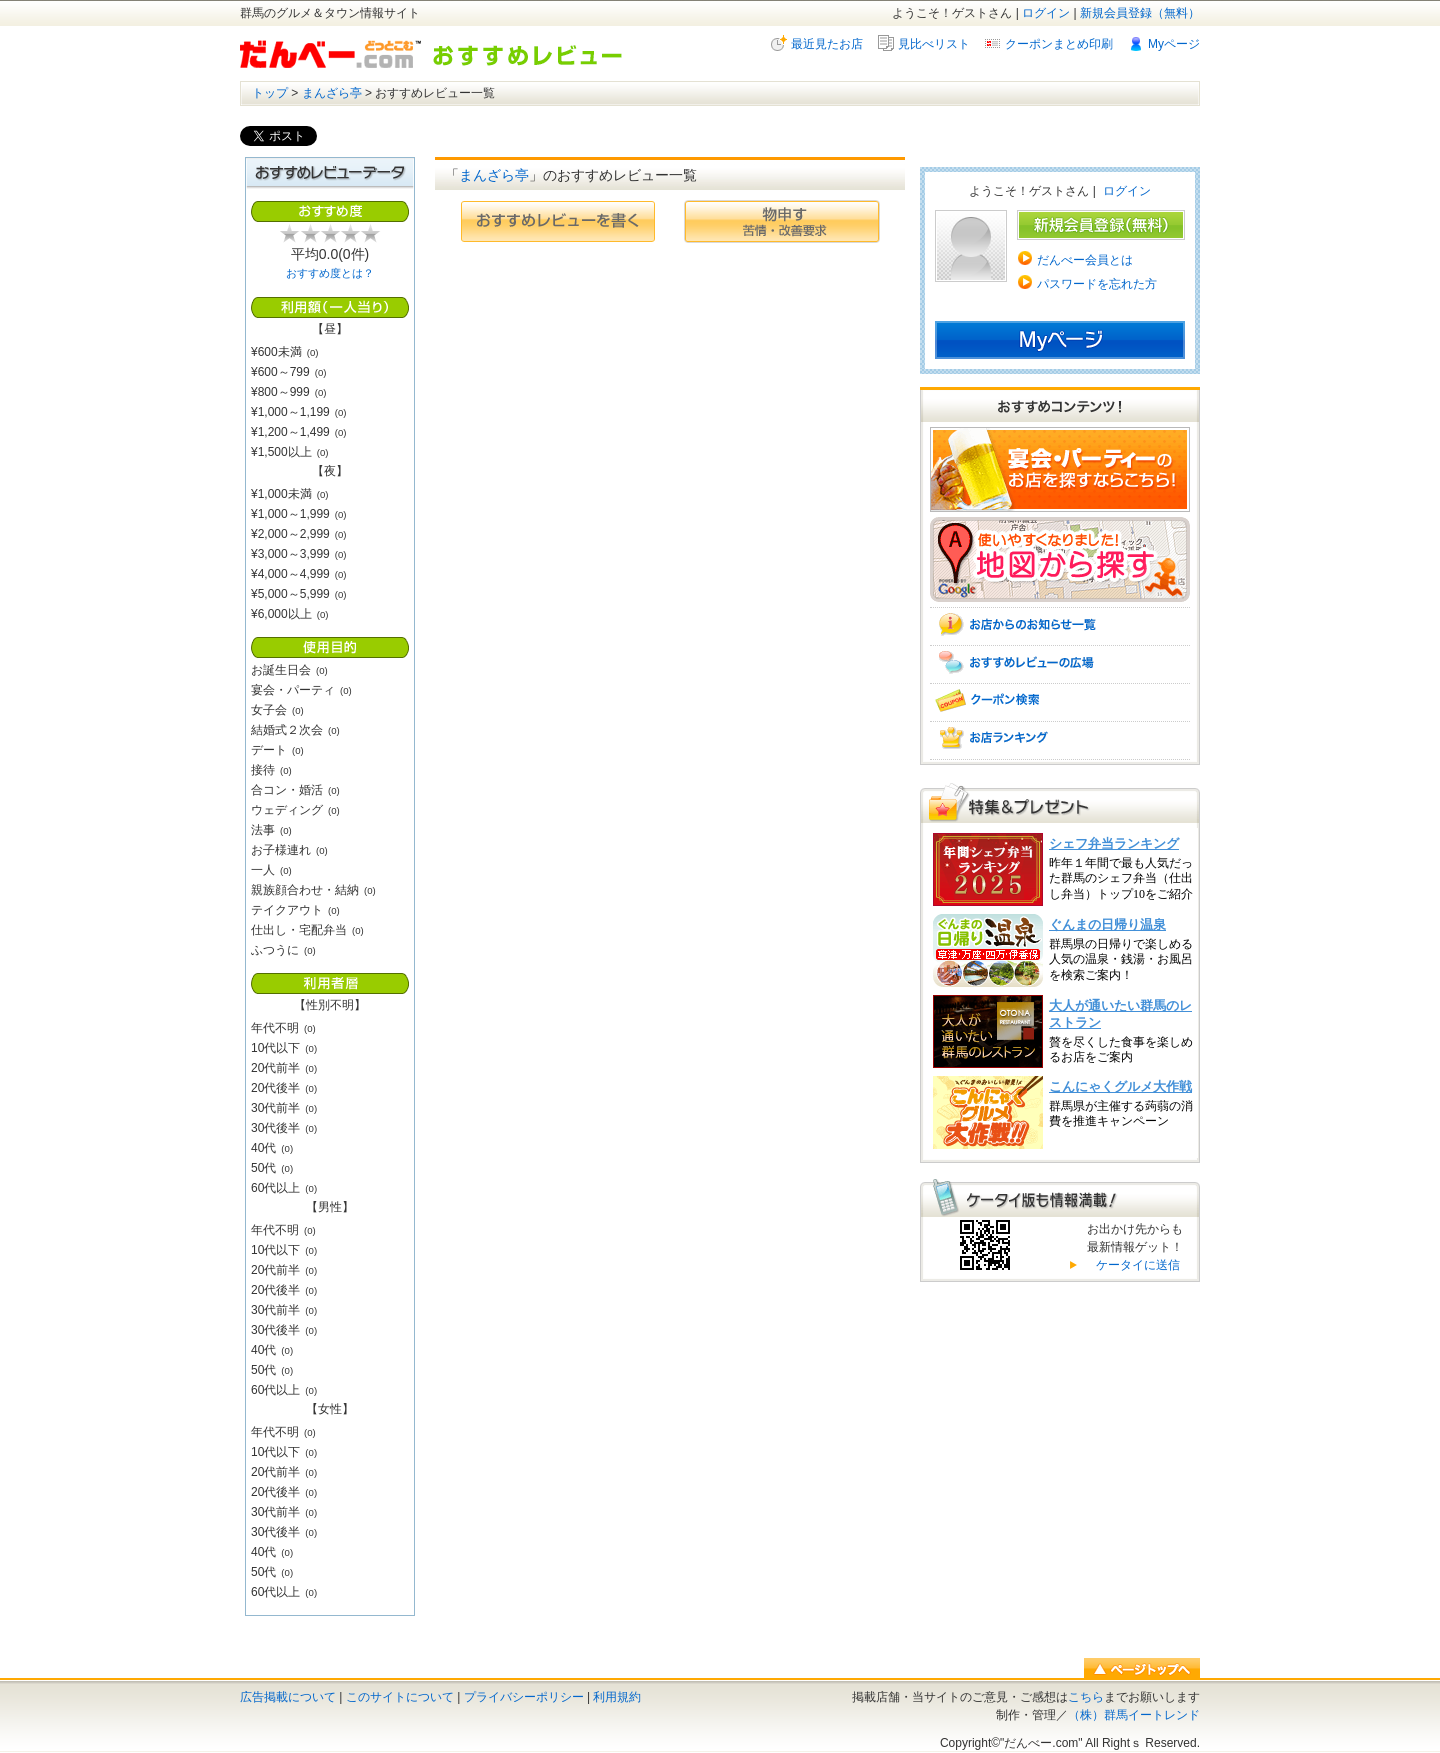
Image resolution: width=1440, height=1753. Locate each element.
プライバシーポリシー (524, 1697)
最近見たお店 (827, 44)
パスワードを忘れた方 (1097, 284)
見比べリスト (934, 44)
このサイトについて (400, 1697)
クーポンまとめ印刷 (1059, 44)
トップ (270, 93)
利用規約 (617, 1697)
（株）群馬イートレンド (1134, 1715)
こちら (1086, 1697)
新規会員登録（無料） (1140, 13)
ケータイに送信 (1135, 1265)
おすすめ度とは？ (330, 273)
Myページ (1174, 44)
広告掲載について (288, 1697)
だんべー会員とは (1085, 260)
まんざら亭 (332, 93)
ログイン (1046, 13)
